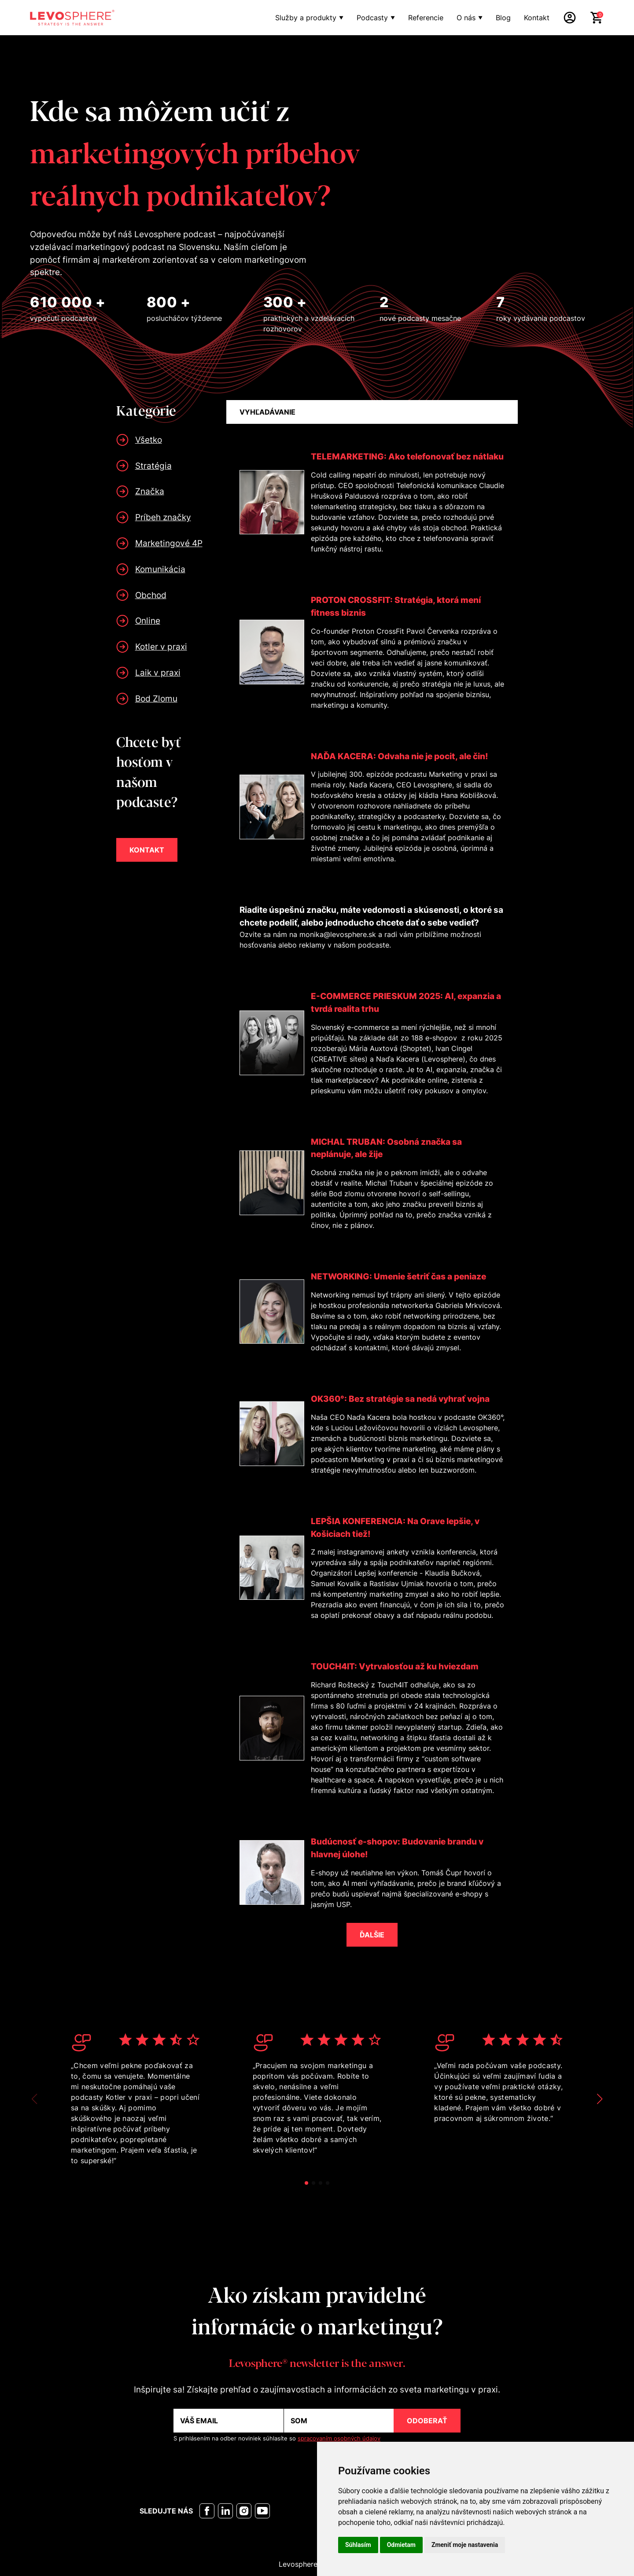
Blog (503, 17)
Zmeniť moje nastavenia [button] (464, 2544)
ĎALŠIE (372, 1934)
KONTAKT (146, 849)
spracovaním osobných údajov (339, 2438)
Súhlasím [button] (358, 2544)
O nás (466, 17)
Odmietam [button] (401, 2544)
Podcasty (372, 17)
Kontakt (536, 17)
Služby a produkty (305, 17)
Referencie (425, 17)
